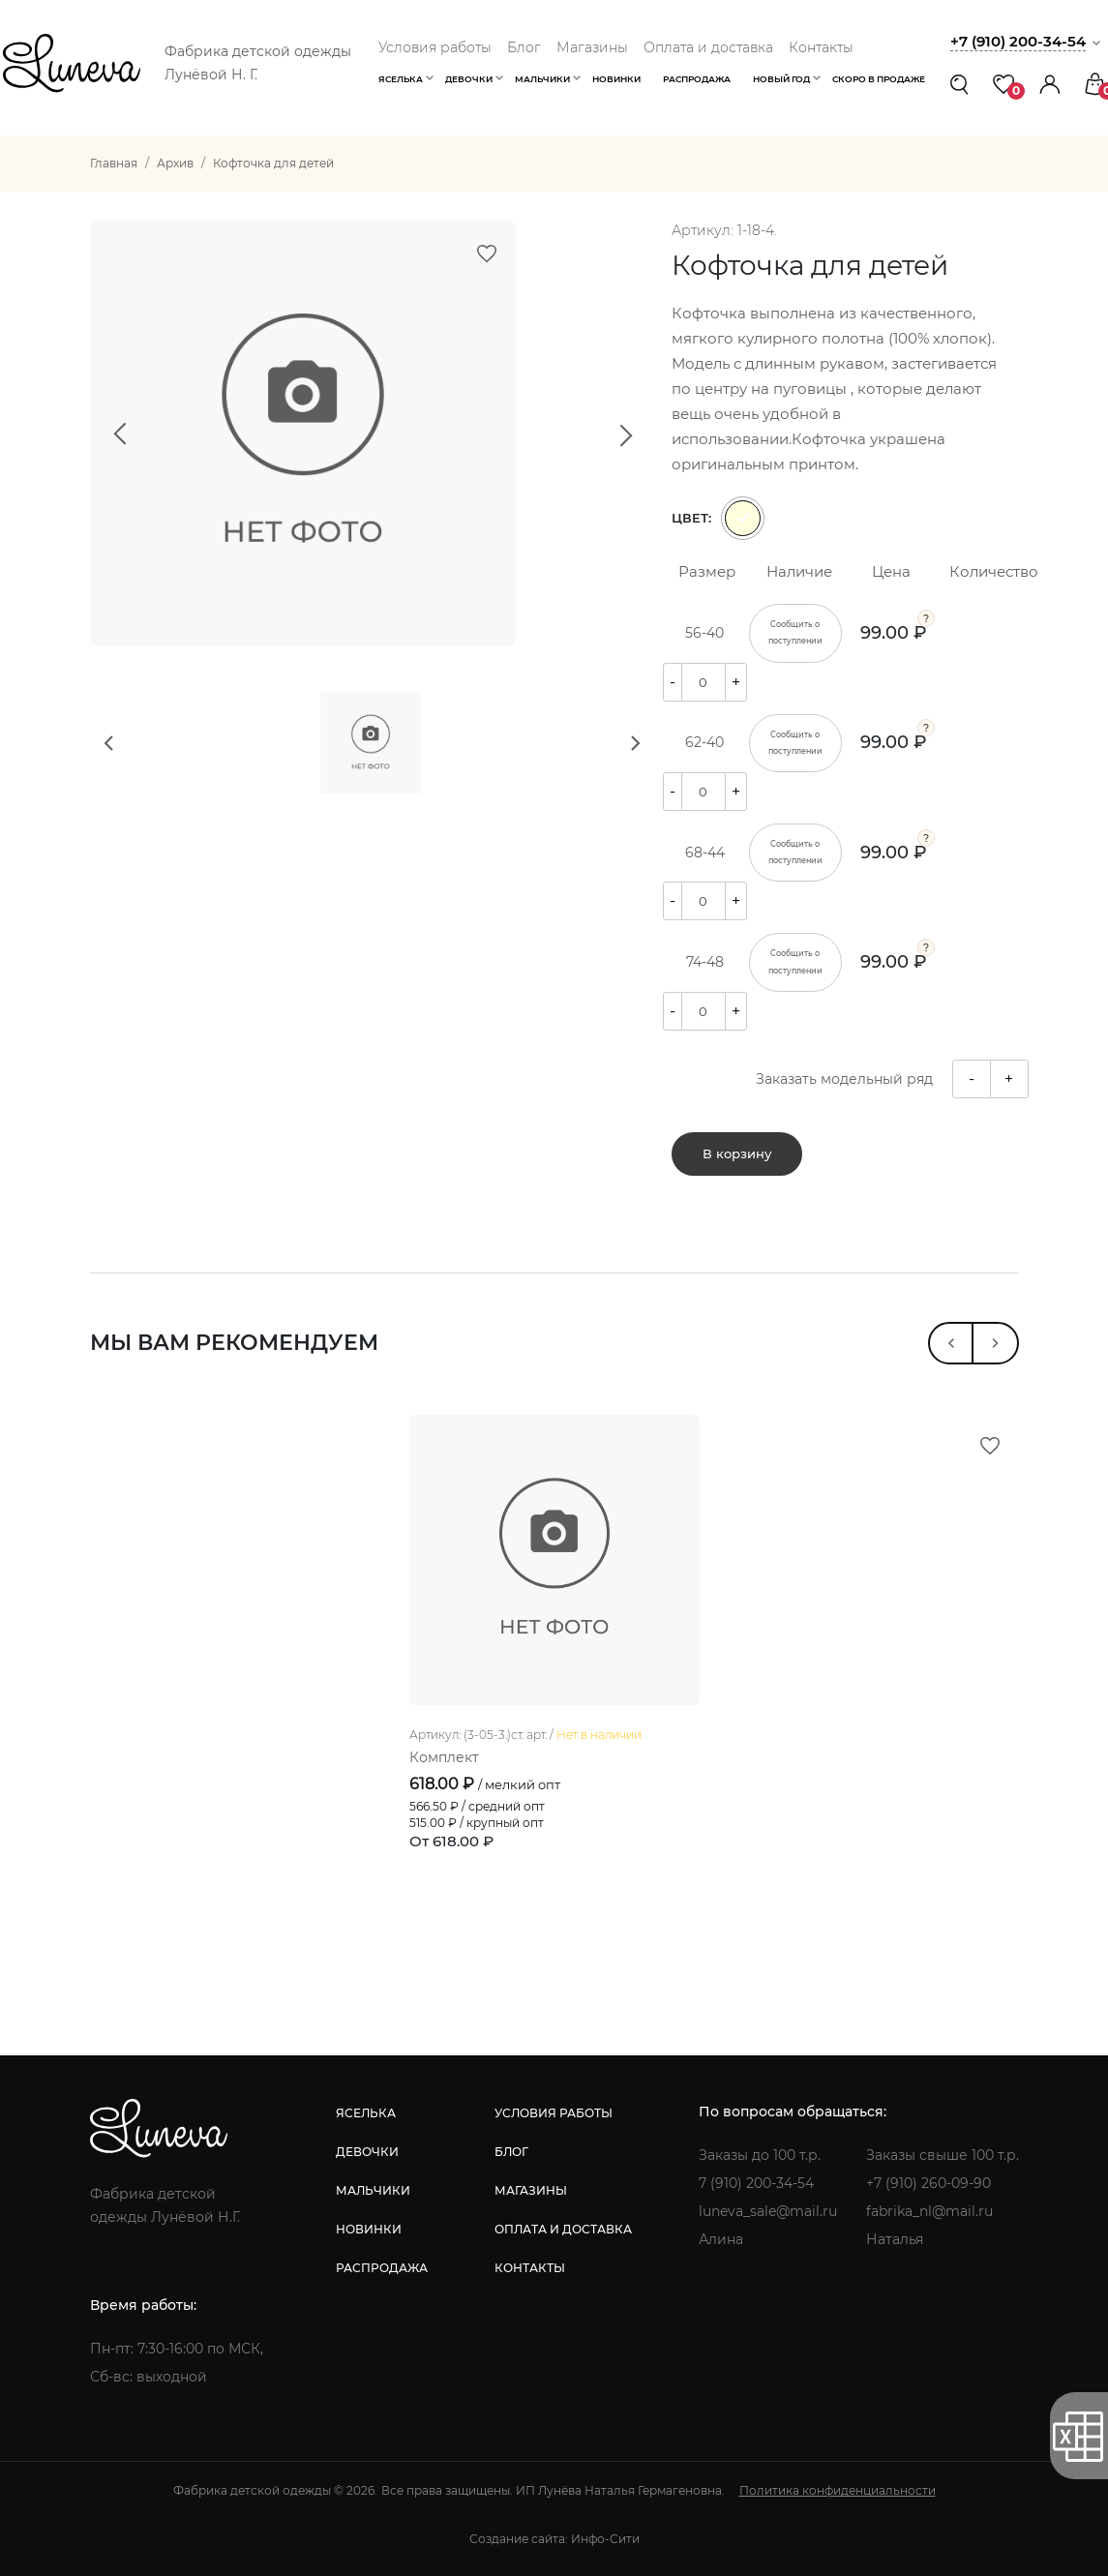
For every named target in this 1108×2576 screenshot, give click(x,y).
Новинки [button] (616, 79)
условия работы (553, 2113)
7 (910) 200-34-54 (756, 2183)
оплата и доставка (563, 2229)
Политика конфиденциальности (837, 2490)
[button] (1050, 84)
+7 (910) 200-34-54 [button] (1018, 41)
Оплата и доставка (708, 47)
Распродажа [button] (697, 79)
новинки (369, 2229)
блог (511, 2151)
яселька (366, 2113)
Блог (524, 47)
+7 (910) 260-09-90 (928, 2183)
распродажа (382, 2268)
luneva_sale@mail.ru (768, 2211)
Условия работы (435, 47)
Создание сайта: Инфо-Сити (554, 2538)
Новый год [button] (781, 79)
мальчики (373, 2190)
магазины (530, 2190)
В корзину (737, 1153)
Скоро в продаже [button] (878, 79)
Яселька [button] (400, 79)
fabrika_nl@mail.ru (929, 2211)
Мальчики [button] (542, 79)
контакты (529, 2268)
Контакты (821, 47)
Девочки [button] (469, 79)
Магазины (592, 47)
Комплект (444, 1757)
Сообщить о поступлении (795, 632)
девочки (367, 2151)
